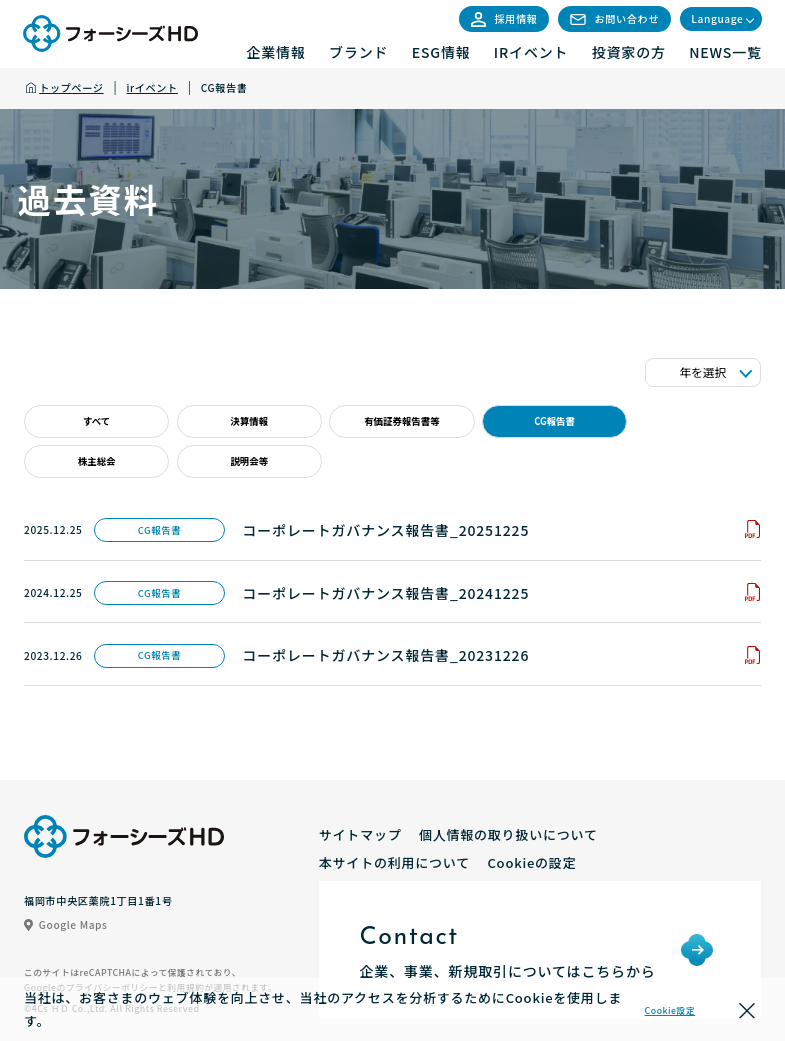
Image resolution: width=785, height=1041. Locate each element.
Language (717, 18)
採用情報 (504, 18)
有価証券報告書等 (402, 421)
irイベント (152, 87)
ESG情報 (441, 52)
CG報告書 (554, 421)
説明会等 (249, 461)
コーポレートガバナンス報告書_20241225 (385, 593)
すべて (96, 421)
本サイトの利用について (394, 862)
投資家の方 (629, 52)
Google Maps (66, 924)
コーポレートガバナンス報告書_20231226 (385, 655)
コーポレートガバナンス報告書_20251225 (385, 530)
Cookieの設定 (531, 862)
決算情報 (249, 421)
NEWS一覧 (725, 52)
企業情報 (275, 52)
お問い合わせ (614, 18)
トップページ (71, 87)
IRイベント (531, 52)
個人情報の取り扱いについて (508, 834)
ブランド (358, 52)
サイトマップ (360, 834)
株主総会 (97, 461)
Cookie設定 (670, 1010)
